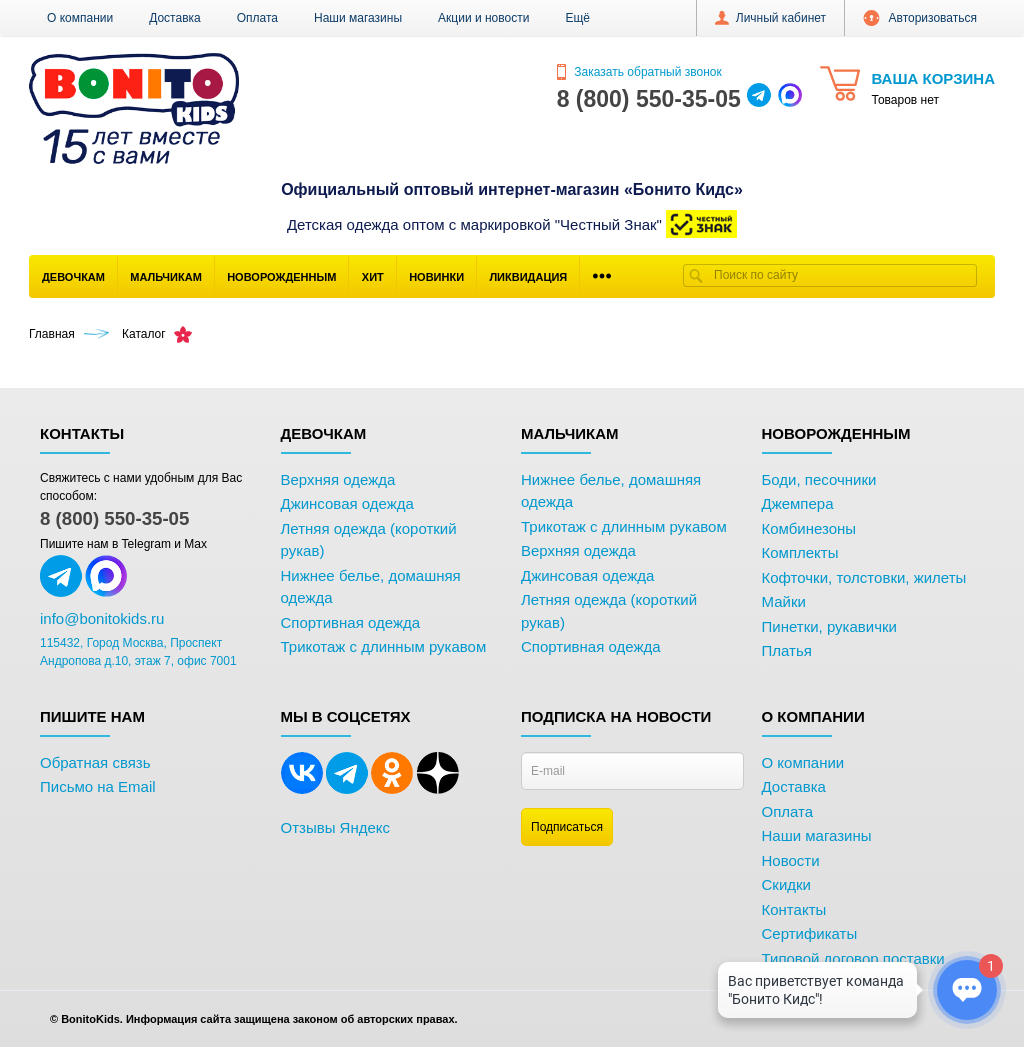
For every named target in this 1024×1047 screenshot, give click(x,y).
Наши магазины (358, 18)
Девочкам (73, 277)
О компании (80, 18)
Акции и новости (483, 18)
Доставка (175, 18)
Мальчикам (166, 277)
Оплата (257, 18)
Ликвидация (528, 277)
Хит (373, 277)
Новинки (436, 277)
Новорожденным (281, 277)
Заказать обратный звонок (639, 72)
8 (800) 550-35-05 (114, 518)
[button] (577, 18)
